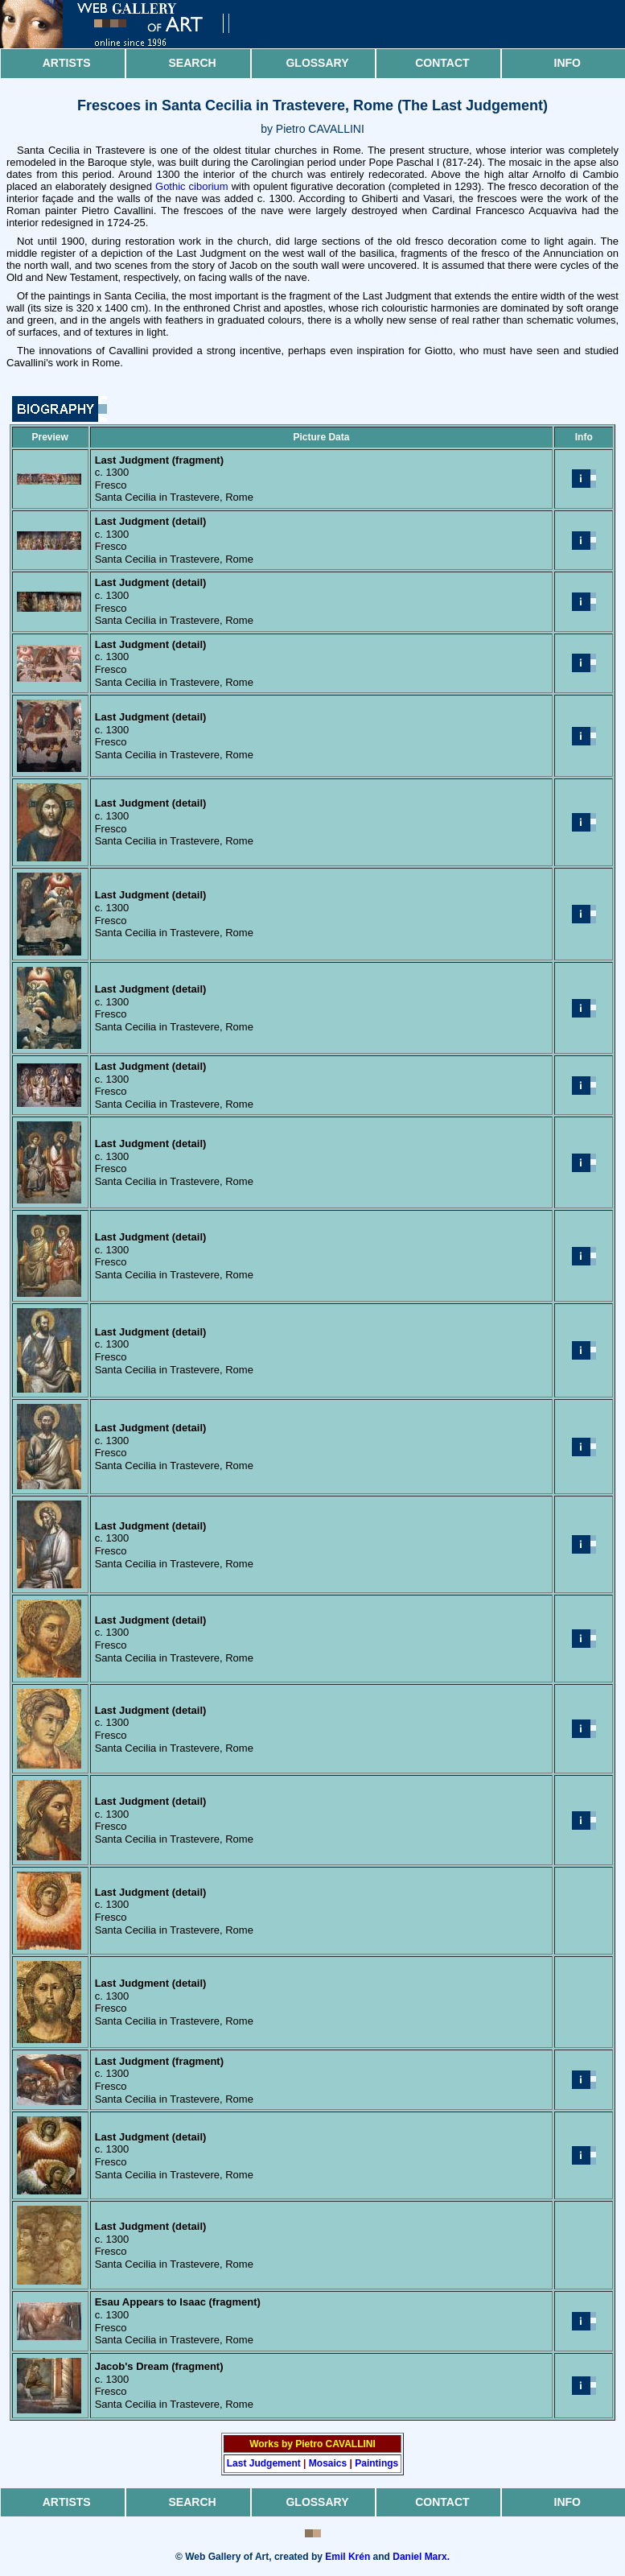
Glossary (317, 62)
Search (192, 62)
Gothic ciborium (191, 186)
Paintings (376, 2463)
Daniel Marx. (421, 2556)
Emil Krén (347, 2556)
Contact (442, 62)
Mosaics (328, 2463)
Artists (67, 62)
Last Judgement (264, 2463)
